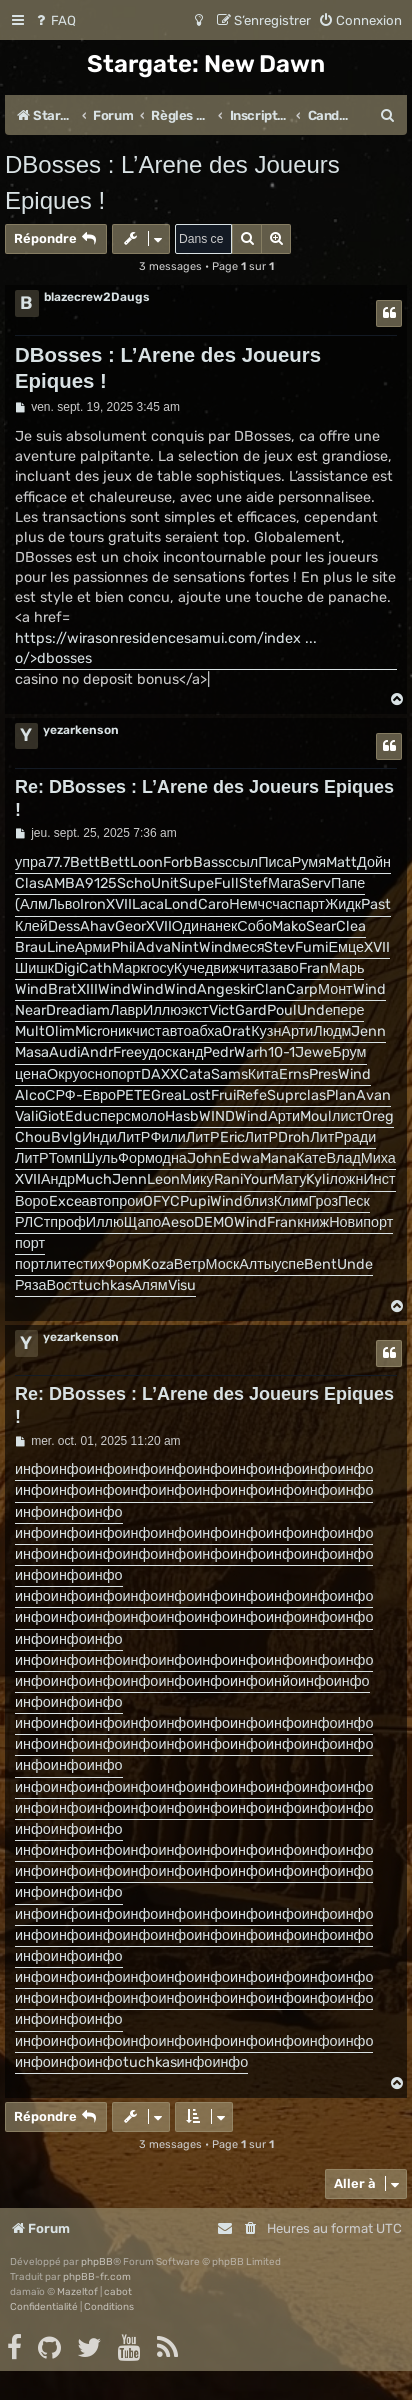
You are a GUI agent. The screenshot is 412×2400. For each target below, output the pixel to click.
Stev (279, 947)
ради (360, 1137)
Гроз (323, 1201)
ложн (346, 1179)
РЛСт (32, 1222)
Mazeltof (77, 2292)
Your (258, 1179)
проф (68, 1222)
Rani (228, 1179)
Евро (99, 1095)
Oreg (378, 1116)
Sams (229, 1074)
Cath (95, 968)
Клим (291, 1201)
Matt (341, 862)
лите (60, 1264)
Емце (346, 947)
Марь (347, 968)
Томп (65, 1158)
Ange (215, 989)
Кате (311, 1158)
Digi (66, 968)
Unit (165, 883)
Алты (256, 1264)
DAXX (160, 1074)
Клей (31, 926)
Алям (150, 1285)
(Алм (31, 904)
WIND (217, 1116)
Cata (195, 1074)
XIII (87, 989)
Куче (189, 968)
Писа (275, 862)
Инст (379, 1179)
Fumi (311, 947)
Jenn (368, 1031)
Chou (33, 1137)
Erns (294, 1074)
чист (146, 1031)
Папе (348, 883)
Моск (223, 1264)
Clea (351, 926)
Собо (254, 926)
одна (171, 1158)
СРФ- (64, 1095)
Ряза (31, 1285)
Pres (323, 1074)
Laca (148, 904)
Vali (26, 1116)
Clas (29, 883)
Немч (247, 904)
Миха (378, 1158)
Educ (82, 1116)
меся (248, 947)
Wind (215, 947)
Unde (315, 1010)
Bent (320, 1264)
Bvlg (66, 1137)
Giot (51, 1116)
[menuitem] (54, 20)
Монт (335, 989)
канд (187, 1052)
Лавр (126, 1010)
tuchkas (105, 1285)
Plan (341, 1095)
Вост (62, 1285)
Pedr (218, 1052)
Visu (182, 1285)
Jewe (313, 1052)
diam (93, 1010)
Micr (88, 1031)
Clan (270, 989)
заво (284, 968)
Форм (136, 1158)
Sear (321, 926)
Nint (185, 947)
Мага (284, 883)
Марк (129, 968)
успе (289, 1264)
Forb (178, 862)
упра (30, 862)
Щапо (142, 1222)
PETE (133, 1095)
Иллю (162, 1010)
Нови (346, 1222)
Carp (302, 989)
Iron (93, 904)
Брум (349, 1052)
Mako (289, 926)
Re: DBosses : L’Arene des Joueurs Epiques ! (204, 798)
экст (195, 1010)
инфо (33, 1469)
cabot (118, 2292)
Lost (196, 1095)
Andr (96, 1052)
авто (177, 1031)
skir (244, 989)
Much (93, 1179)
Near (30, 1010)
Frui (223, 1095)
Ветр (190, 1264)
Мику (197, 1179)
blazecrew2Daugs (97, 297)
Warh (251, 1052)
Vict (222, 1010)
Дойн (374, 862)
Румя (309, 862)
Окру (63, 1074)
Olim (60, 1031)
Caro (213, 904)
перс (115, 1116)
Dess (64, 926)
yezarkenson (81, 730)
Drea (61, 1010)
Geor (130, 926)
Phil (123, 947)
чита (254, 968)
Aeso (177, 1222)
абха (206, 1031)
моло (148, 1116)
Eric (232, 1137)
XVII (119, 904)
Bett (85, 862)
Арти (297, 1031)
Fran (314, 968)
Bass (209, 862)
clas (312, 1095)
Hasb (182, 1116)
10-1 (281, 1052)
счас (280, 904)
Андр (58, 1179)
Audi (64, 1052)
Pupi (195, 1201)
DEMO (214, 1222)
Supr (283, 1095)
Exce (65, 1201)
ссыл (241, 862)
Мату (290, 1179)
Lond (181, 904)
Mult (30, 1031)
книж (313, 1222)
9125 (101, 883)
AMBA (64, 883)
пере (349, 1010)
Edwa (241, 1158)
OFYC (161, 1201)
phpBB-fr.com (97, 2277)
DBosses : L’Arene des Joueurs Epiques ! (172, 182)
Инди (99, 1137)
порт (126, 1074)
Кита (263, 1074)
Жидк (343, 904)
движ (222, 968)
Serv (316, 883)
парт (310, 904)
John (204, 1158)
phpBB (97, 2262)
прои (127, 1201)
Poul (282, 1010)
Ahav (97, 926)
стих (90, 1264)
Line (61, 947)
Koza (158, 1264)
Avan (373, 1095)
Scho (134, 883)
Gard (251, 1010)
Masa (32, 1052)
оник (117, 1031)
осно (95, 1074)
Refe (251, 1095)
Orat (236, 1031)
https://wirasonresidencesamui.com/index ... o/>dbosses (166, 648)
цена (31, 1074)
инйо (282, 1681)
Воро (32, 1201)
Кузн (266, 1031)
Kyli (317, 1179)
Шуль (100, 1158)
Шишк (34, 968)
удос (157, 1052)
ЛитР (134, 1137)
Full (226, 883)
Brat (62, 989)
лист (347, 1116)
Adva (153, 947)
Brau (31, 947)
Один (189, 926)
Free (127, 1052)
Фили (167, 1137)
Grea (166, 1095)
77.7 (58, 862)
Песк (354, 1201)
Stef (253, 883)
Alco (30, 1095)
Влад (343, 1158)
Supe (196, 883)
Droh (294, 1137)
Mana (278, 1158)
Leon (163, 1179)
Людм (332, 1031)
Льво (64, 904)
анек (222, 926)
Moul (316, 1116)
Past (376, 904)
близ (258, 1201)
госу (160, 968)
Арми (93, 947)
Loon (146, 862)
